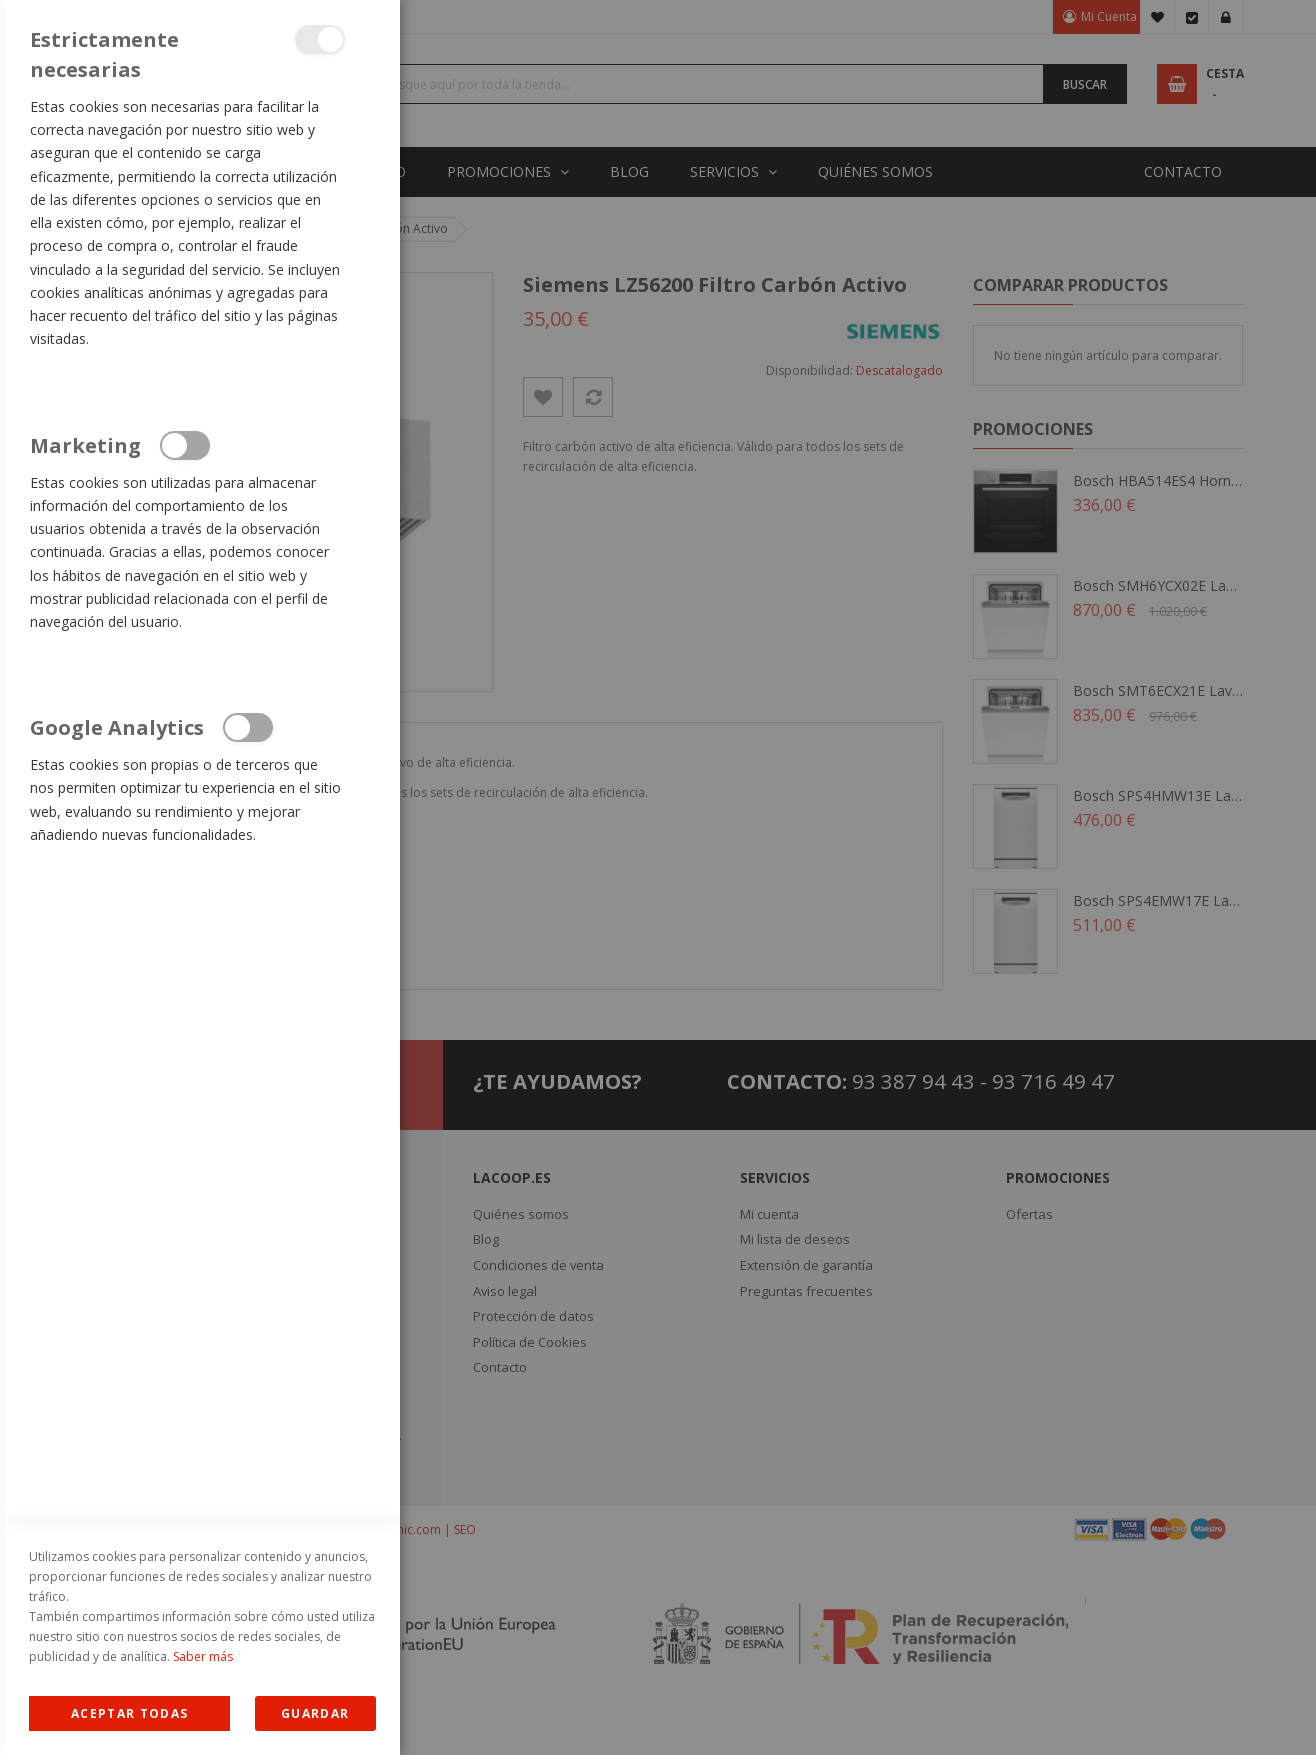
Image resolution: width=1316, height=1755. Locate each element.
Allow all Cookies (129, 1713)
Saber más (203, 1656)
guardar (315, 1713)
